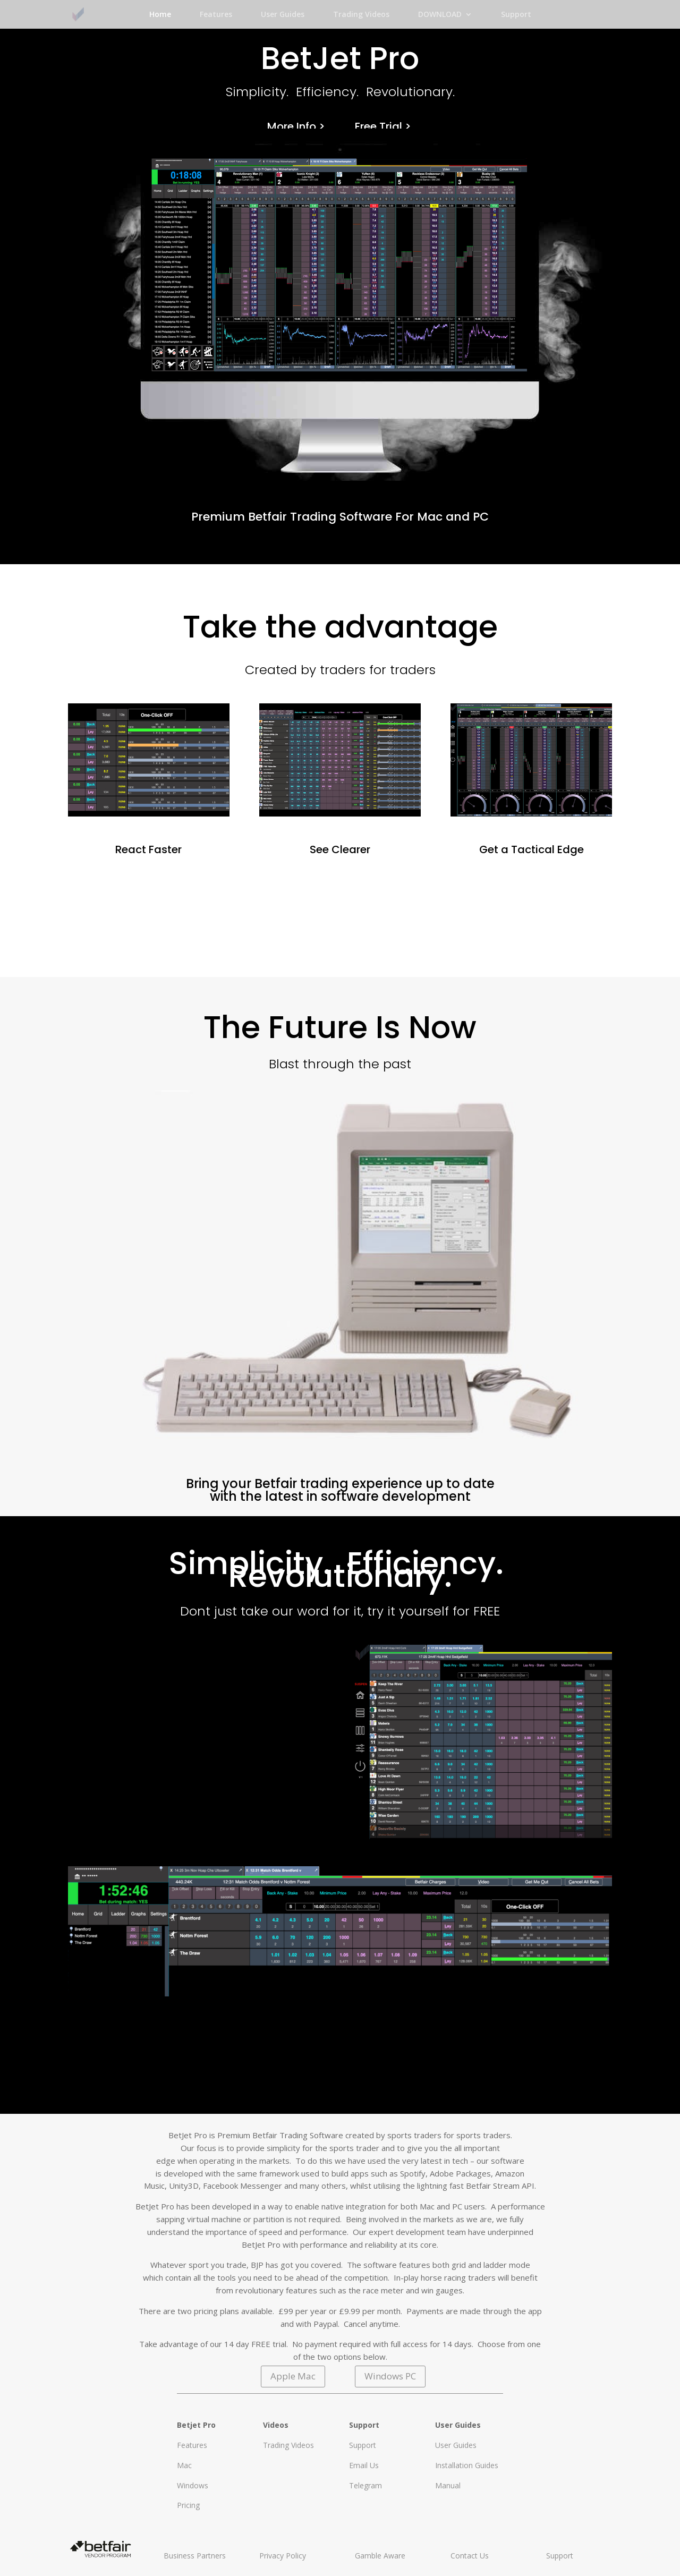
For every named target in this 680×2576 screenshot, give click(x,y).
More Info (291, 126)
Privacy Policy (282, 2556)
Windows (192, 2485)
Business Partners (195, 2556)
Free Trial (378, 126)
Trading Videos (361, 15)
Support (516, 15)
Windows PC (390, 2376)
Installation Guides (466, 2465)
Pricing (188, 2505)
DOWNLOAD (440, 15)
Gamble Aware (380, 2556)
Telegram (365, 2485)
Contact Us (469, 2556)
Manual (448, 2485)
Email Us (364, 2465)
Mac (184, 2465)
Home (160, 15)
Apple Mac (293, 2376)
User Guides (282, 15)
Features (216, 15)
